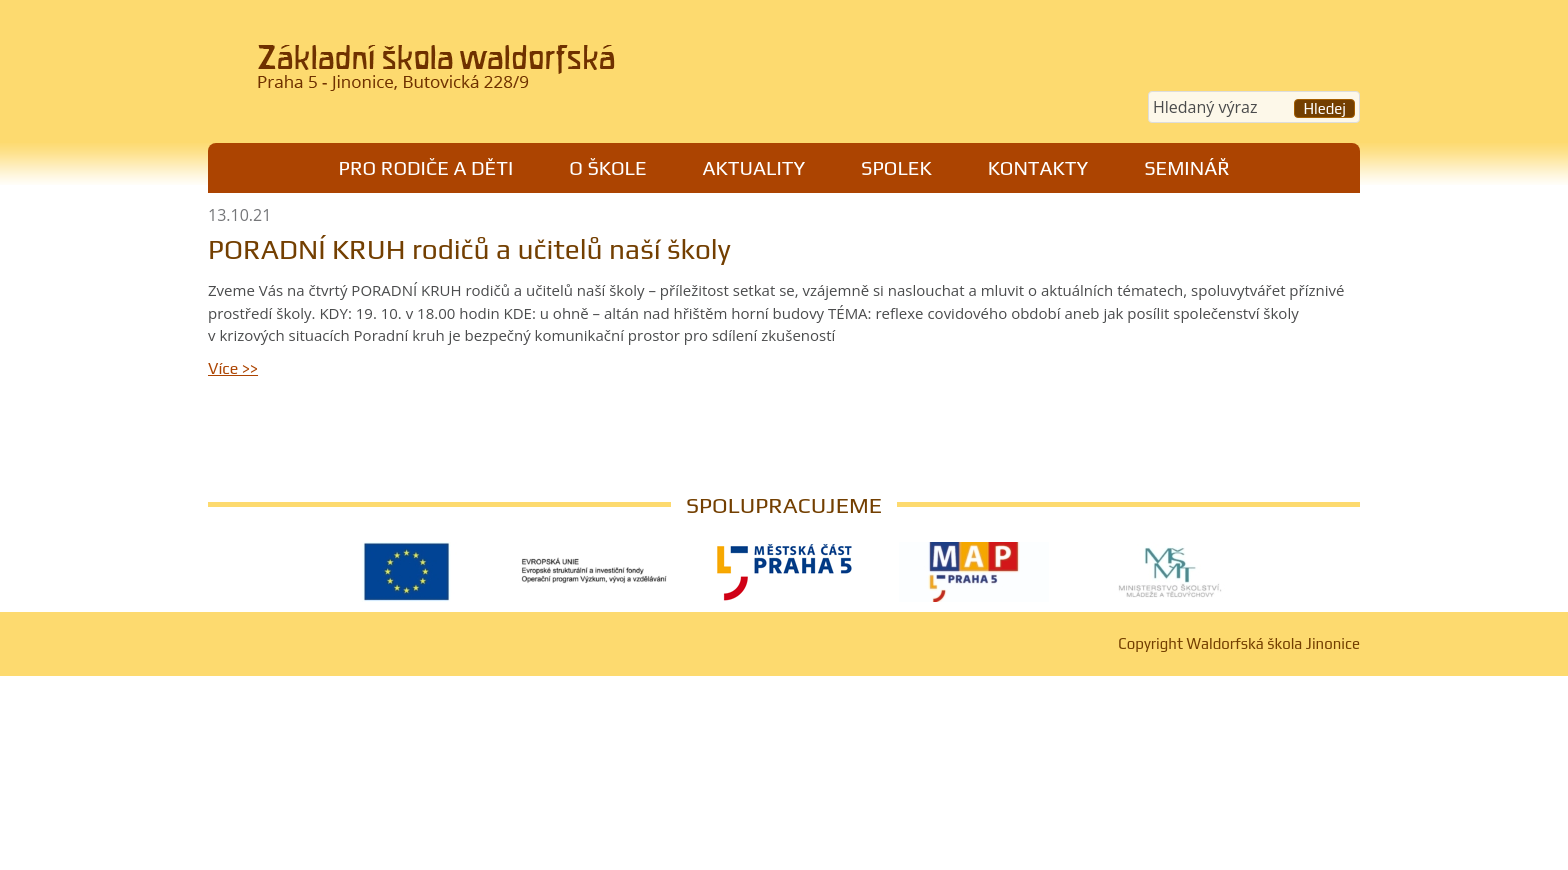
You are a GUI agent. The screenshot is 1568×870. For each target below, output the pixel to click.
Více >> (233, 368)
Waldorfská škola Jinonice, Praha (484, 74)
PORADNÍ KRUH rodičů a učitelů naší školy (469, 249)
